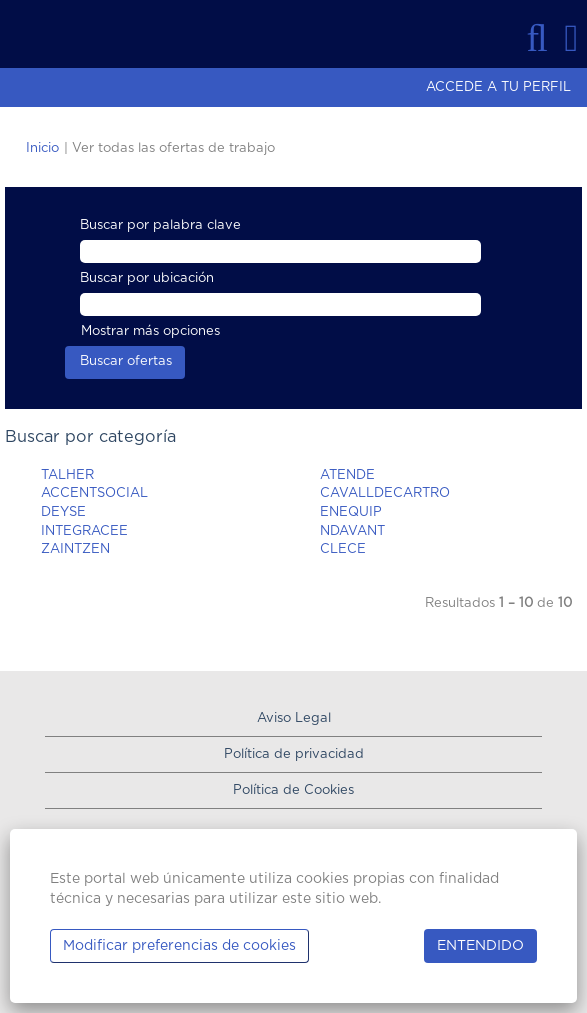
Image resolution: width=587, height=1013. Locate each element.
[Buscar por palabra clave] (280, 251)
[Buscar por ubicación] (280, 304)
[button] (571, 38)
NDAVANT (352, 531)
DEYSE (63, 512)
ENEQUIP (351, 512)
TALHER (67, 475)
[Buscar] (537, 38)
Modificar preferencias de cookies (179, 946)
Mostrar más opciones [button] (150, 331)
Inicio (42, 148)
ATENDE (347, 475)
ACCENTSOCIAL (94, 493)
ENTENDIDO (480, 946)
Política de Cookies (293, 790)
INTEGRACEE (84, 531)
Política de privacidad (294, 754)
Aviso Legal (294, 718)
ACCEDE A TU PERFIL (498, 87)
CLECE (343, 549)
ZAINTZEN (75, 549)
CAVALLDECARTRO (385, 493)
